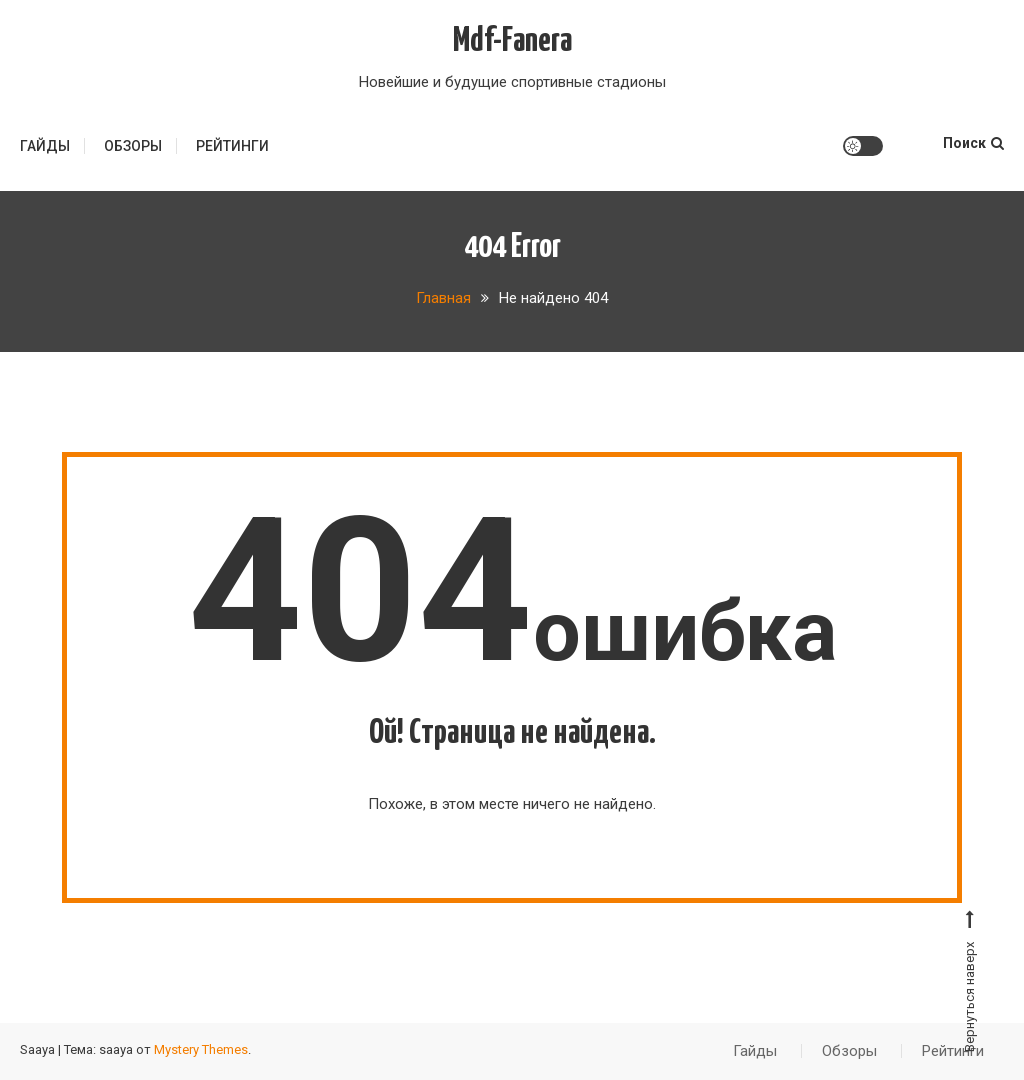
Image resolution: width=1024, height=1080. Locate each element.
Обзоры (133, 146)
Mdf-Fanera (512, 41)
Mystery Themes (201, 1049)
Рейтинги (232, 146)
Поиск (973, 143)
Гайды (45, 146)
